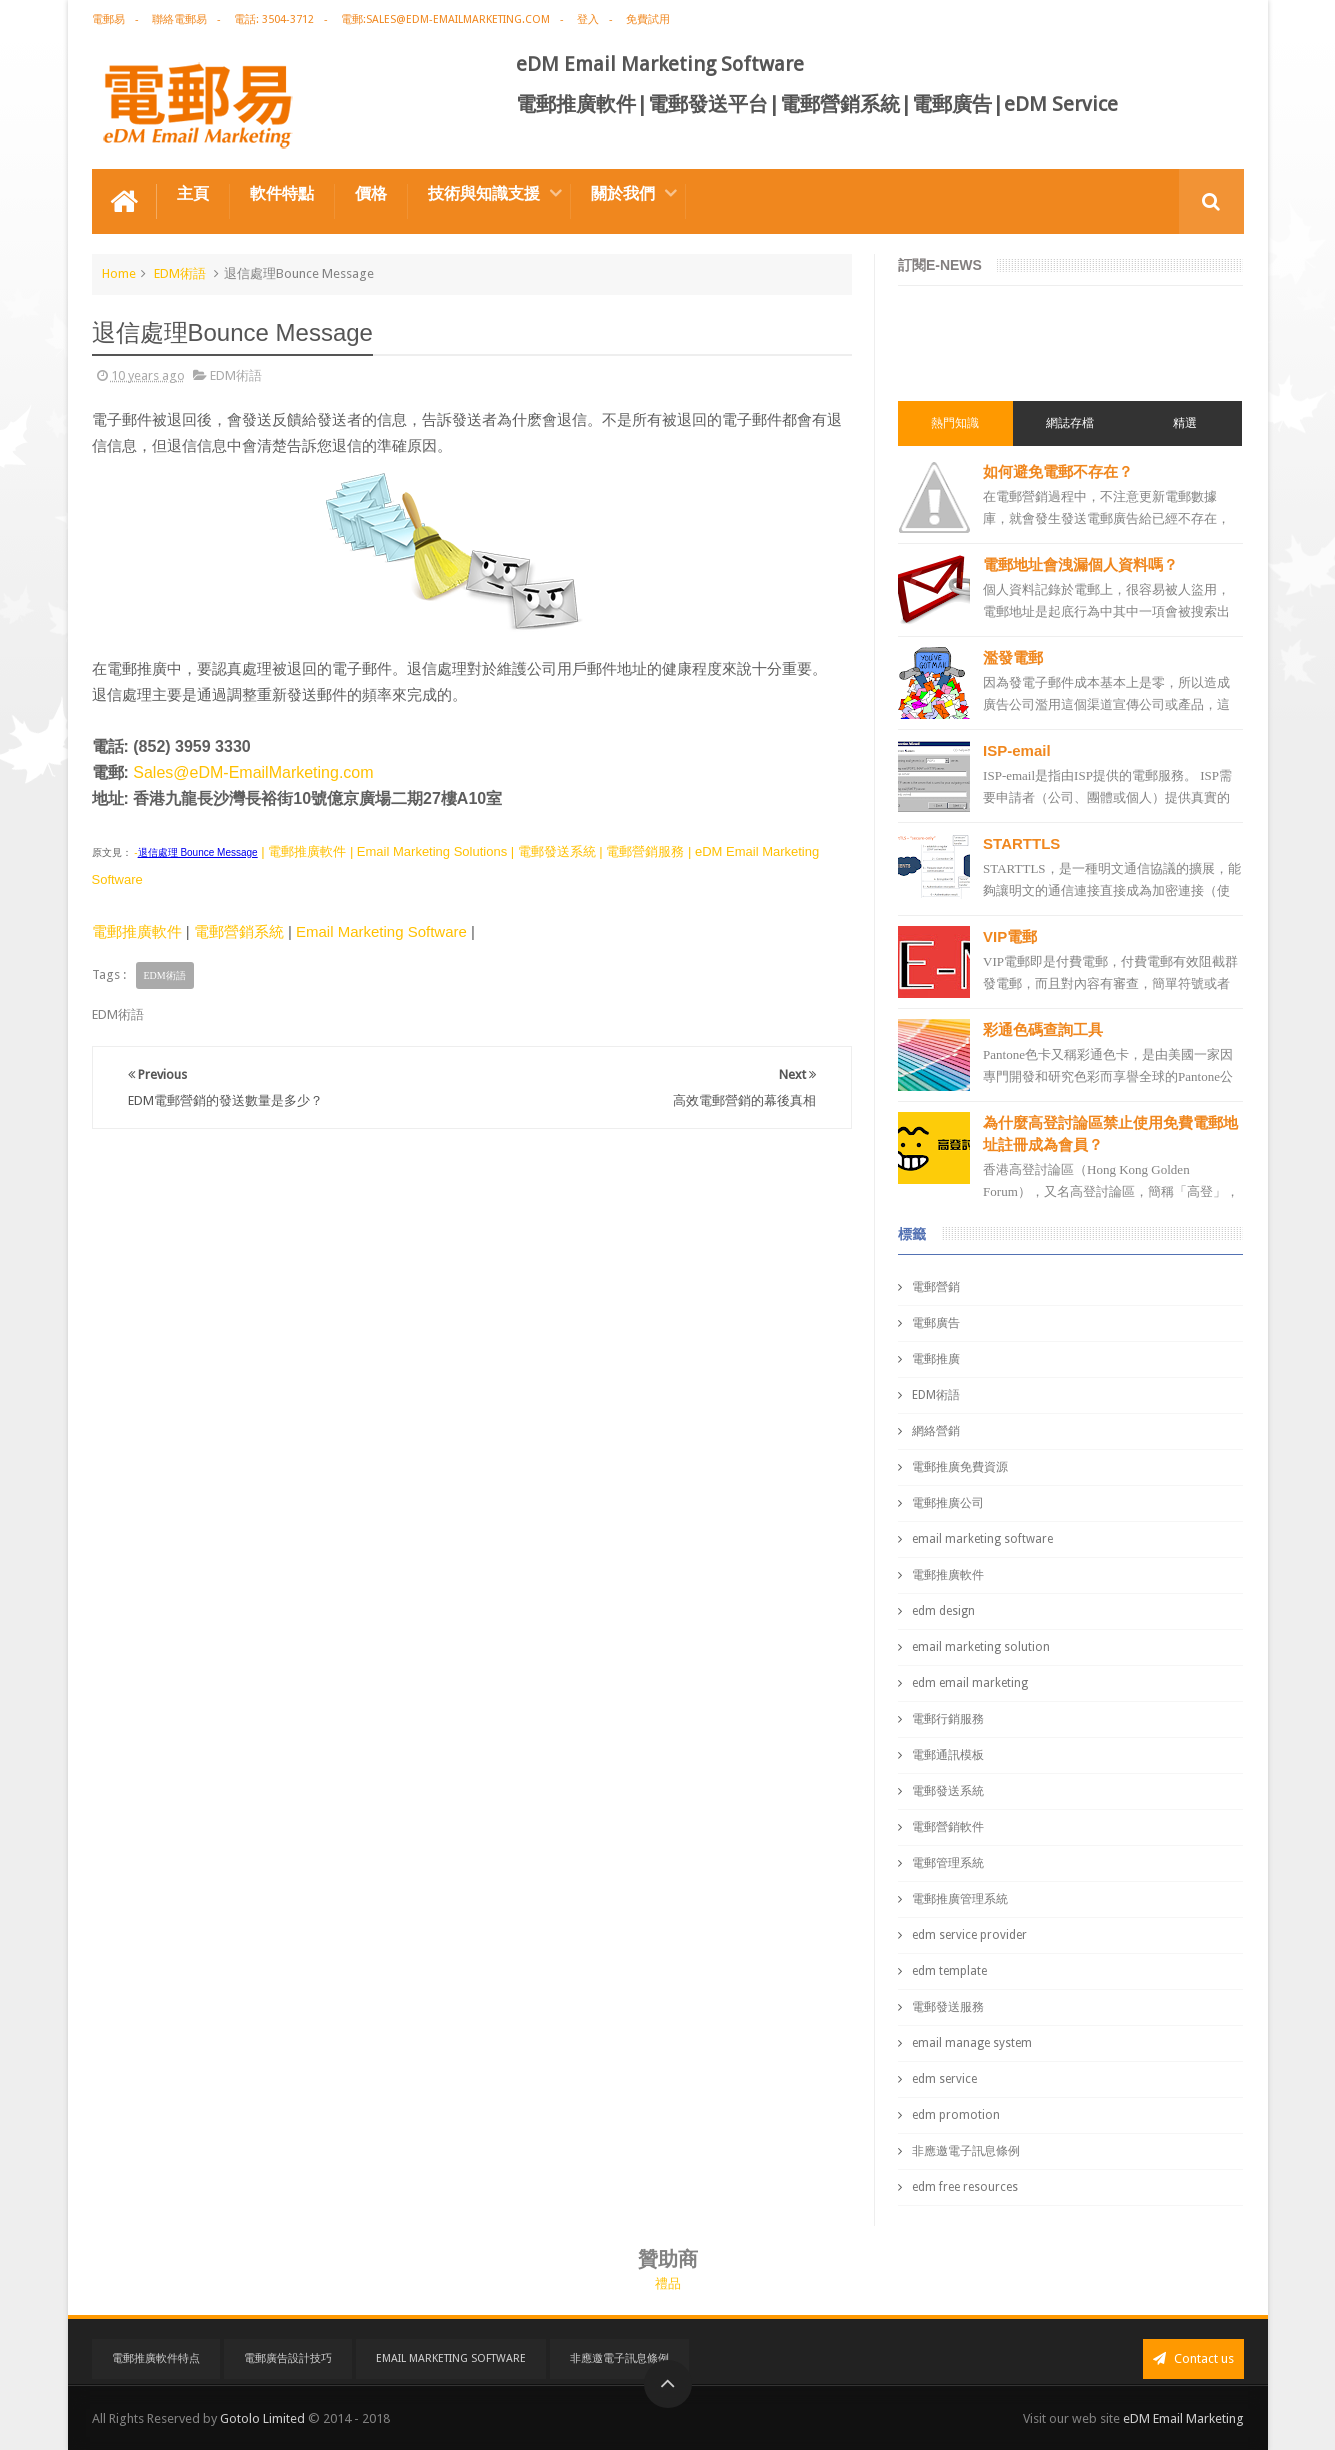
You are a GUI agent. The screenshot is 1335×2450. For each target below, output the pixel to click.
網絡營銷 (936, 1431)
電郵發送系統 (948, 1791)
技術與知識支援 (484, 193)
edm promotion (956, 2115)
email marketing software (982, 1539)
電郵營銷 (936, 1287)
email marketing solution (981, 1647)
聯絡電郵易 (179, 19)
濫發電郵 (1013, 657)
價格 (371, 193)
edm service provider (969, 1935)
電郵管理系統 (948, 1863)
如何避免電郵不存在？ (1058, 471)
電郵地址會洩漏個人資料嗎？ (1080, 564)
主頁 (193, 193)
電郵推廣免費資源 (960, 1467)
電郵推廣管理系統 (960, 1899)
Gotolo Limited (262, 2418)
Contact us (1193, 2358)
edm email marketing (970, 1683)
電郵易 (108, 19)
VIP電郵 (1010, 936)
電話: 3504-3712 (274, 19)
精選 (1185, 423)
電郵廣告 (936, 1323)
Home (119, 273)
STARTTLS (1021, 843)
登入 (588, 19)
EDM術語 (180, 273)
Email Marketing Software (381, 931)
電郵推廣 (936, 1359)
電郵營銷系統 (239, 931)
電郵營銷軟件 (948, 1827)
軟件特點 (282, 193)
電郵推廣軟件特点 (156, 2358)
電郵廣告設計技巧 (288, 2358)
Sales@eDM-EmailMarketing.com (253, 772)
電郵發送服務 (948, 2007)
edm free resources (965, 2187)
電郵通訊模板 (948, 1755)
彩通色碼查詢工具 (1043, 1029)
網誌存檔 (1070, 423)
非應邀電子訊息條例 (966, 2151)
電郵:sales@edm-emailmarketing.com (445, 19)
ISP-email (1017, 750)
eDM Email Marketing (1183, 2418)
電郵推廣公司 (948, 1503)
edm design (943, 1611)
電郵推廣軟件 (137, 931)
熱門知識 (955, 423)
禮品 (668, 2283)
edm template (949, 1971)
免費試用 (648, 19)
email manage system (972, 2043)
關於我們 (623, 193)
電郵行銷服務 (948, 1719)
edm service (944, 2079)
